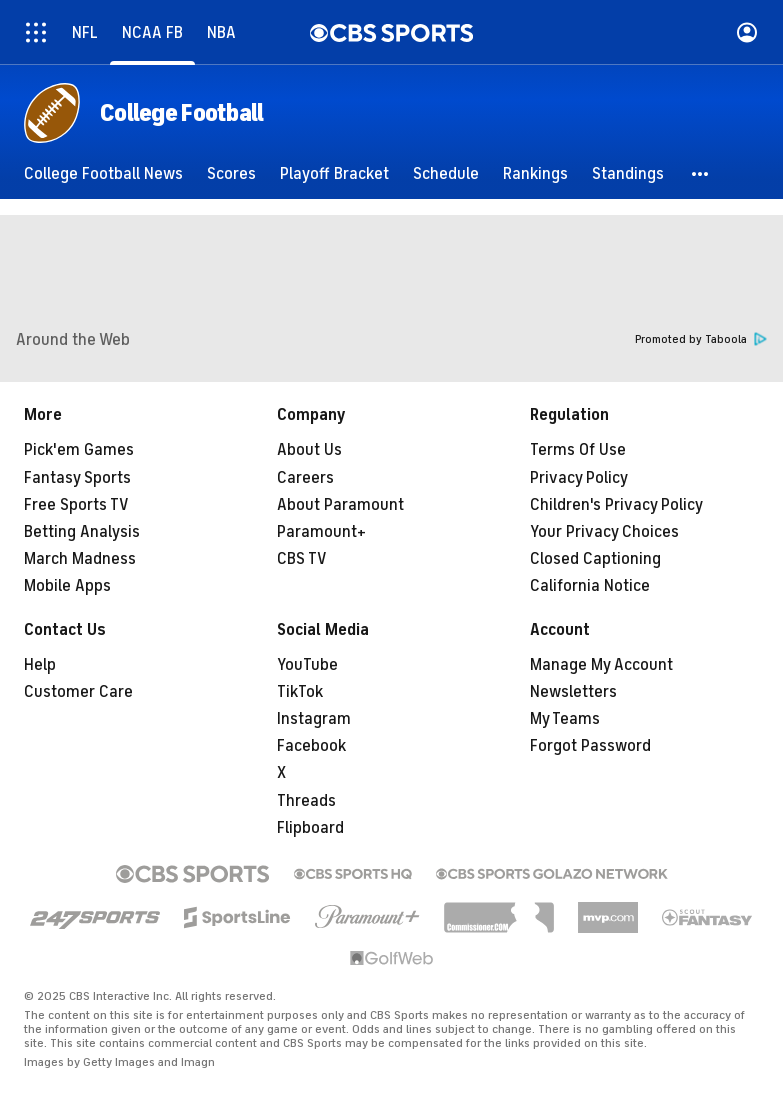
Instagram (314, 719)
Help (40, 665)
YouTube (307, 665)
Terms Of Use (578, 450)
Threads (306, 801)
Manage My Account (601, 665)
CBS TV (302, 559)
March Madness (80, 559)
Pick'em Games (79, 450)
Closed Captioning (595, 559)
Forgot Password (590, 746)
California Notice (590, 586)
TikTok (300, 692)
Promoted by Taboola (701, 339)
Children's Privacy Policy (616, 505)
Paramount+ (321, 532)
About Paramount (340, 505)
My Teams (565, 719)
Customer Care (78, 692)
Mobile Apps (67, 586)
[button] (701, 174)
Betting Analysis (82, 532)
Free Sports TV (76, 505)
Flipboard (310, 828)
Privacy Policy (579, 478)
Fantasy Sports (77, 478)
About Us (309, 450)
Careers (305, 478)
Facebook (311, 746)
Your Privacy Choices (604, 532)
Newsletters (573, 692)
